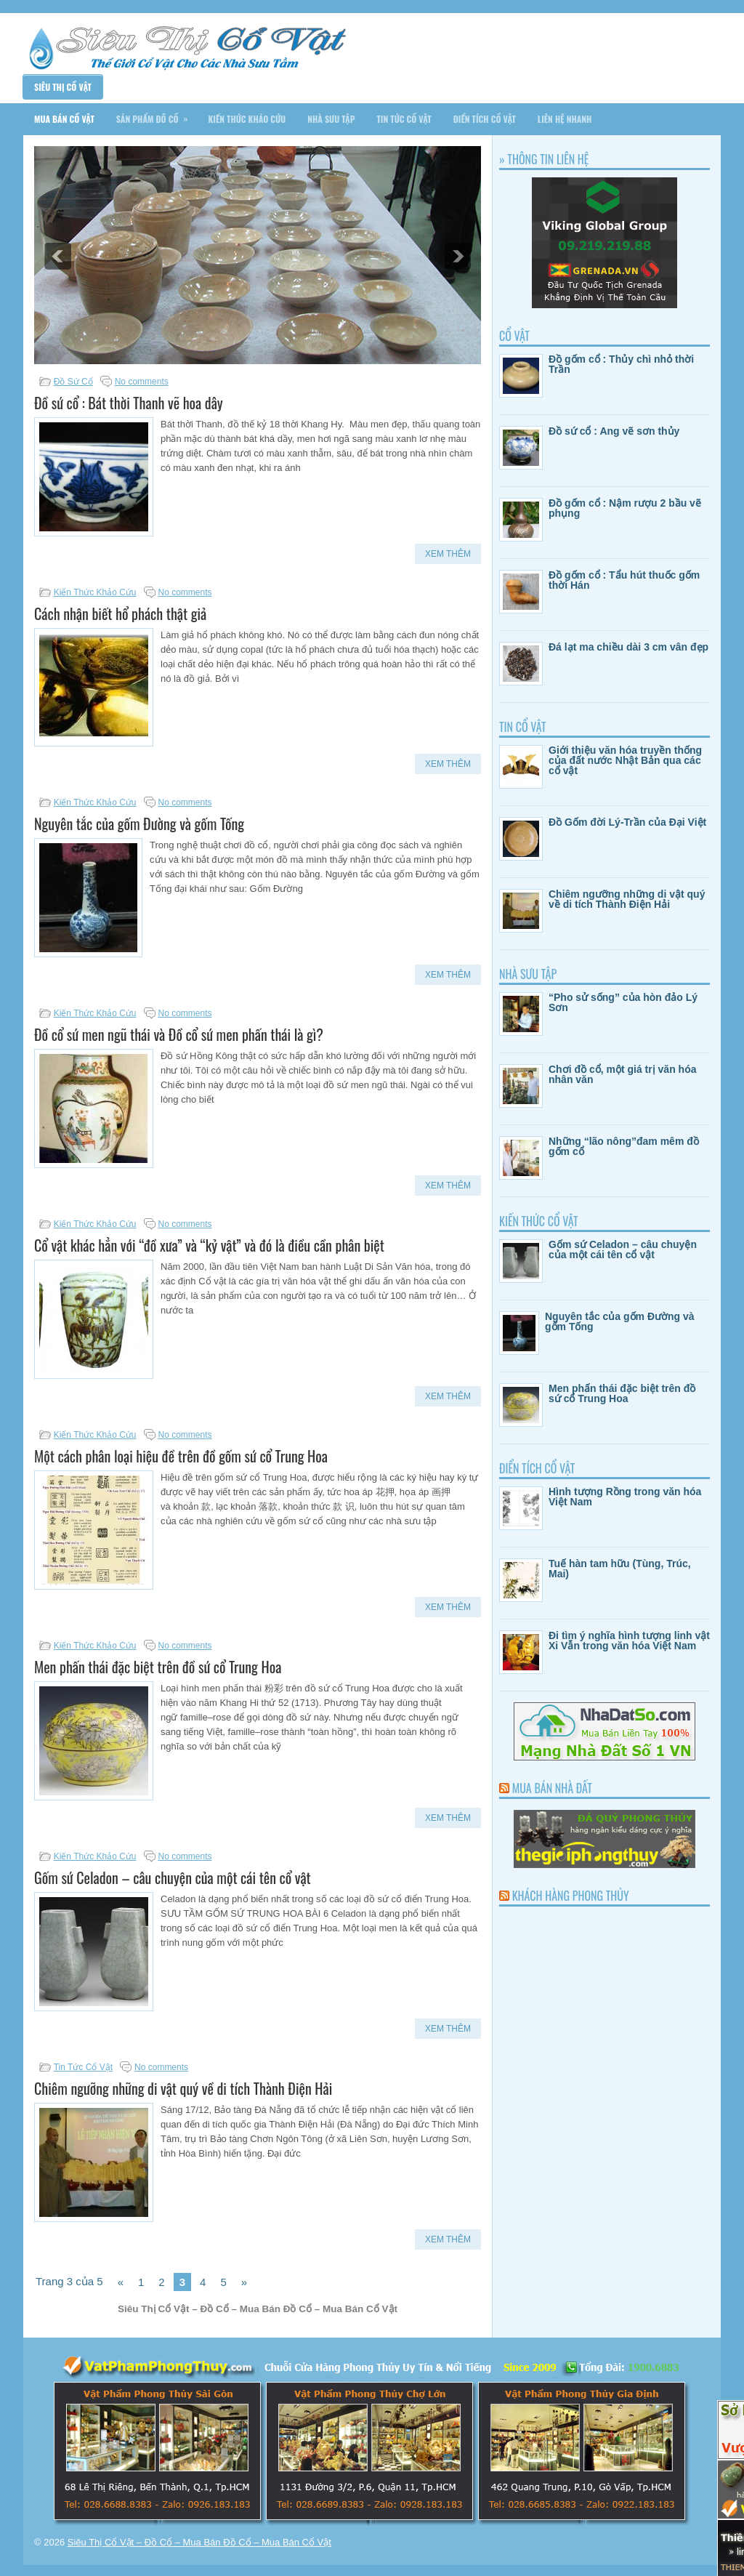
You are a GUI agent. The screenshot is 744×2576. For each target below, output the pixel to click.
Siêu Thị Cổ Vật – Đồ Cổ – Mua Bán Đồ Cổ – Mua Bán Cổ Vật (199, 2542)
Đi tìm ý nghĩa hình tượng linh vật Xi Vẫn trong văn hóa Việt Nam (629, 1640)
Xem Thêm (448, 554)
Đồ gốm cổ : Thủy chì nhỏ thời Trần (621, 364)
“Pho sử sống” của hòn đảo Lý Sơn (623, 1002)
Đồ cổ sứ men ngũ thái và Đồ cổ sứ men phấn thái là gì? (178, 1034)
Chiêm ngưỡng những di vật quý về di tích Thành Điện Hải (183, 2088)
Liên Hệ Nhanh (565, 119)
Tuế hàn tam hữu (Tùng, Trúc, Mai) (620, 1568)
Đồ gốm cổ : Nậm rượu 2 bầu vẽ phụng (625, 508)
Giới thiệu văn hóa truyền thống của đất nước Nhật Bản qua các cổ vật (625, 760)
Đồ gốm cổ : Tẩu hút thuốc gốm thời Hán (624, 580)
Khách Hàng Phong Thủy (570, 1895)
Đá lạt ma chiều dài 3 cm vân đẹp (628, 647)
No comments (142, 382)
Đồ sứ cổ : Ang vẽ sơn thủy (614, 431)
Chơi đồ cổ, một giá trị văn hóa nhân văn (622, 1074)
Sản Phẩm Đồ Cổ (157, 114)
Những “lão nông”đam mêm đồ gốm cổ (624, 1146)
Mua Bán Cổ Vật (64, 119)
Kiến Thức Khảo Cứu (247, 119)
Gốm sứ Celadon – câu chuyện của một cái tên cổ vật (172, 1877)
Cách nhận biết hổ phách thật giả (120, 613)
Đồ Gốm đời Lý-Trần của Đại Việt (627, 822)
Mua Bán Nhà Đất (552, 1788)
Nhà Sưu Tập (331, 119)
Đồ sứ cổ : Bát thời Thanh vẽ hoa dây (128, 403)
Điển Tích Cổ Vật (484, 119)
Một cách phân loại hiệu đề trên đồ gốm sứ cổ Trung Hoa (181, 1456)
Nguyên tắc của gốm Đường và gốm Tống (139, 823)
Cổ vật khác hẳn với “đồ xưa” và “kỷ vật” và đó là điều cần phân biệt (209, 1245)
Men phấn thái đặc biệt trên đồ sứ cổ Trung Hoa (157, 1667)
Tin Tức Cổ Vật (404, 119)
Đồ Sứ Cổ (73, 382)
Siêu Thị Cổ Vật (63, 87)
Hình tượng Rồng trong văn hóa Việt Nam (625, 1497)
